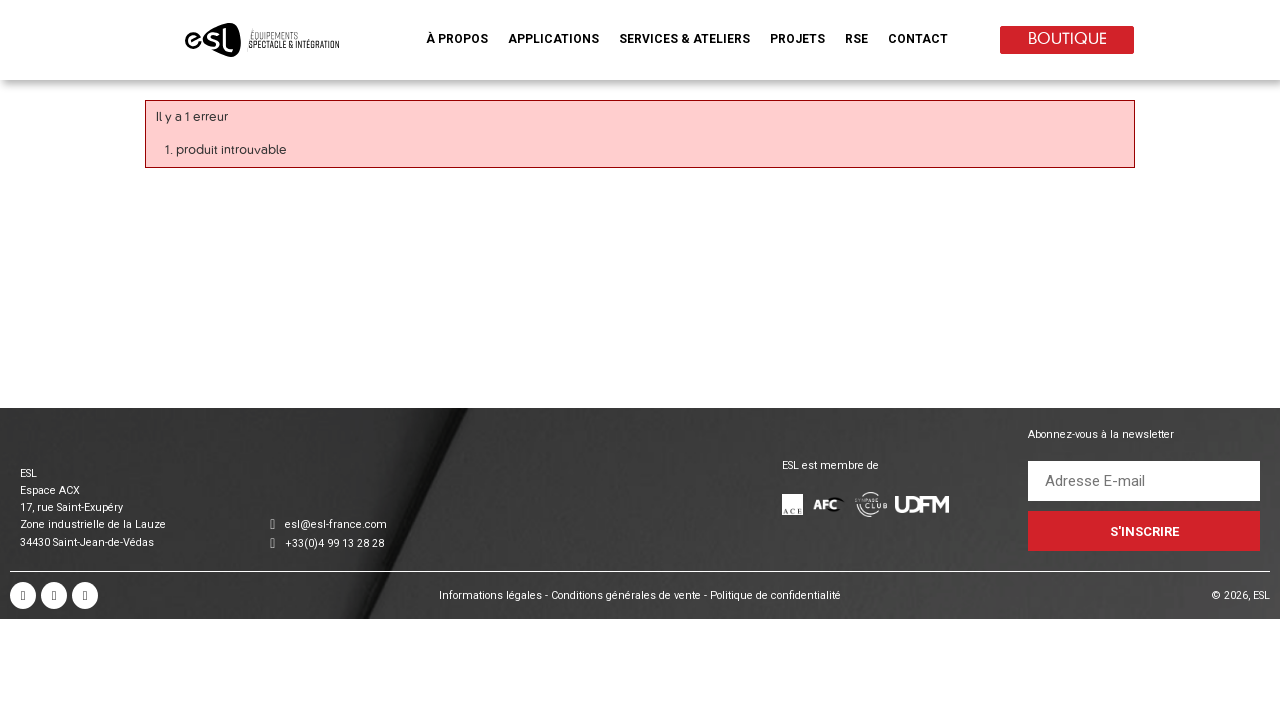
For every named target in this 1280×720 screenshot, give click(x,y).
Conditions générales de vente (627, 595)
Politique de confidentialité (775, 595)
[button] (457, 43)
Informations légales (490, 595)
